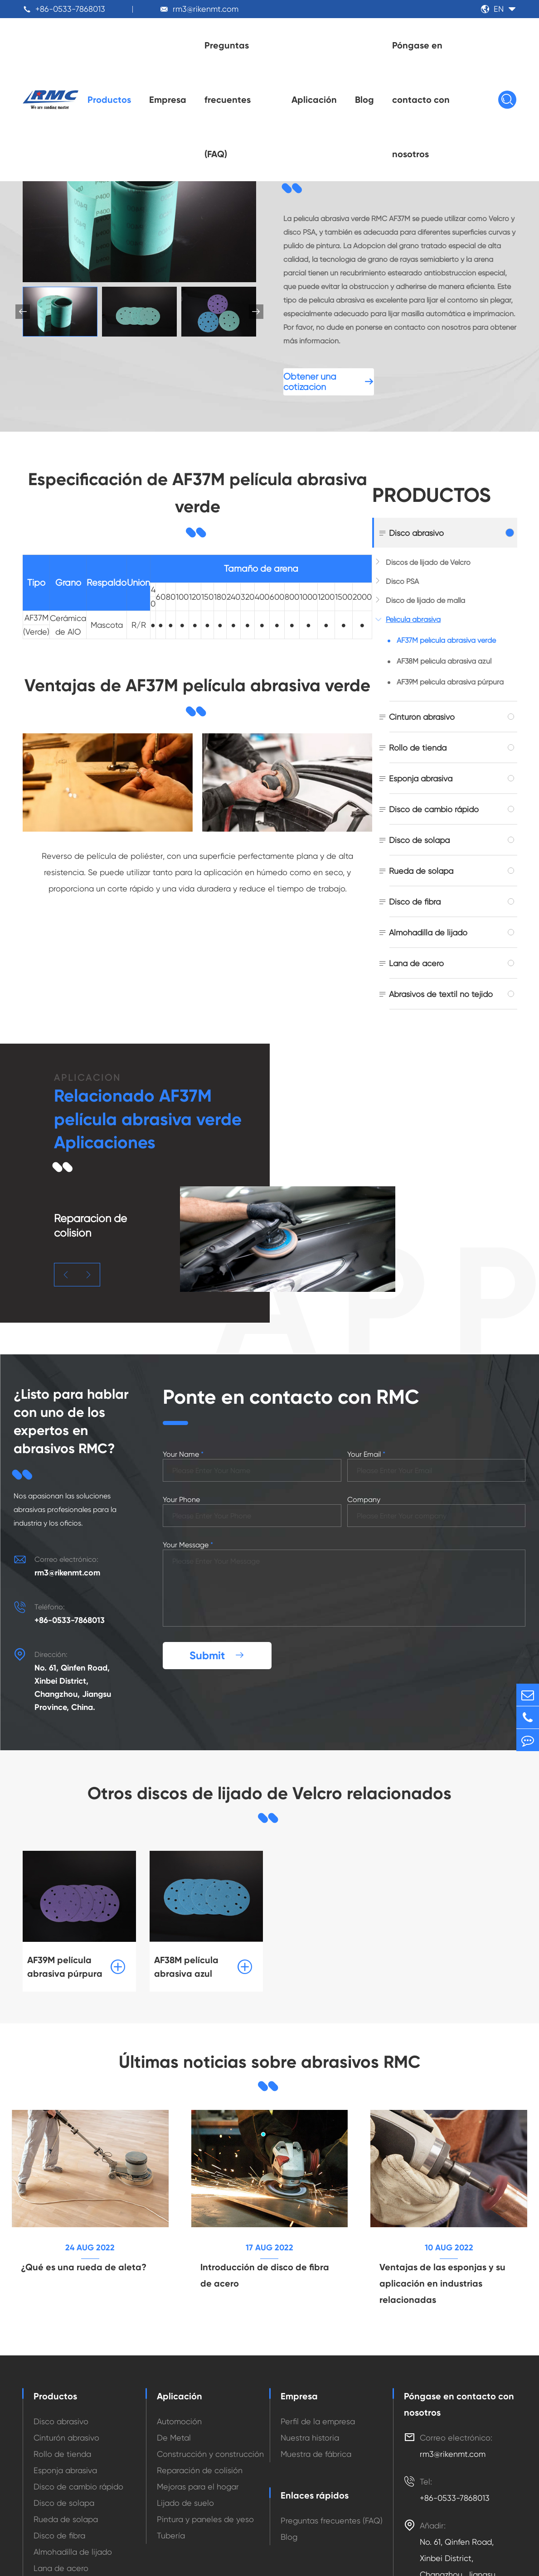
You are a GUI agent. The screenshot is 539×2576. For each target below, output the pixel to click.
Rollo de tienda (418, 747)
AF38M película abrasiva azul (444, 661)
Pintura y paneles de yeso (205, 2519)
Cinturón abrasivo (422, 717)
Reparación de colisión (200, 2470)
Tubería (171, 2535)
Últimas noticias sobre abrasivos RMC (270, 2061)
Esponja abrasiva (420, 778)
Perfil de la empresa (318, 2421)
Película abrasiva (413, 619)
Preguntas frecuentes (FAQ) (227, 99)
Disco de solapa (419, 840)
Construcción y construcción (210, 2454)
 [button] (256, 312)
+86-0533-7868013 (70, 9)
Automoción (179, 2421)
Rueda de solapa (421, 871)
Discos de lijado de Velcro (428, 562)
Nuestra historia (310, 2437)
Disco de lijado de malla (425, 600)
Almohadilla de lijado (428, 932)
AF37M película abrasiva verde (446, 640)
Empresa (167, 99)
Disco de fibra (415, 901)
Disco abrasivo (416, 533)
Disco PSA (402, 581)
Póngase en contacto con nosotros (421, 99)
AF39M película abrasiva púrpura (450, 682)
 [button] (65, 1260)
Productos (109, 99)
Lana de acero (416, 963)
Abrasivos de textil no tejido (441, 994)
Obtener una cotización (328, 381)
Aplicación (314, 99)
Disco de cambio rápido (434, 809)
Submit (217, 1655)
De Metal (174, 2437)
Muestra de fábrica (316, 2454)
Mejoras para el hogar (198, 2486)
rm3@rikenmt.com (205, 9)
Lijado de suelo (185, 2503)
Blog (364, 99)
